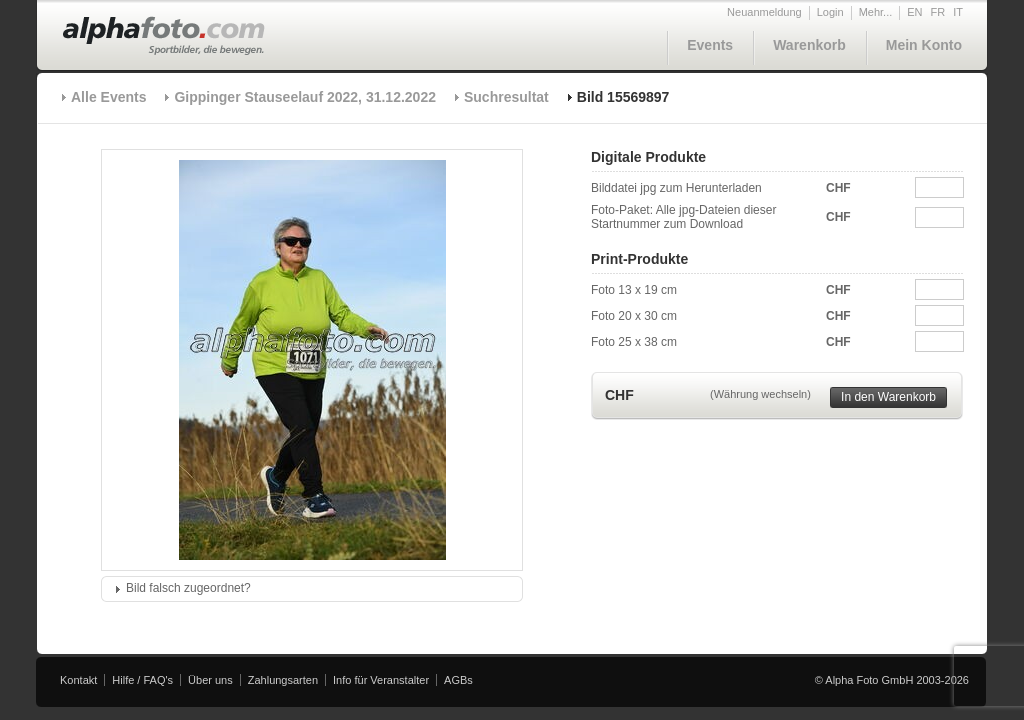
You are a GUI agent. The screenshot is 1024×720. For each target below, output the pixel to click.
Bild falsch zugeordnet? (188, 588)
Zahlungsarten (283, 680)
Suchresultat (506, 97)
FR (938, 12)
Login (830, 12)
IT (958, 12)
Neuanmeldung (764, 12)
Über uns (210, 680)
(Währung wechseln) (760, 394)
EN (914, 12)
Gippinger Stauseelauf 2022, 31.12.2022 (304, 97)
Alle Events (108, 97)
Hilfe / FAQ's (142, 680)
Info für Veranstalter (381, 680)
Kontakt (78, 680)
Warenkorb (809, 45)
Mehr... (876, 12)
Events (710, 45)
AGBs (458, 680)
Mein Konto (924, 45)
